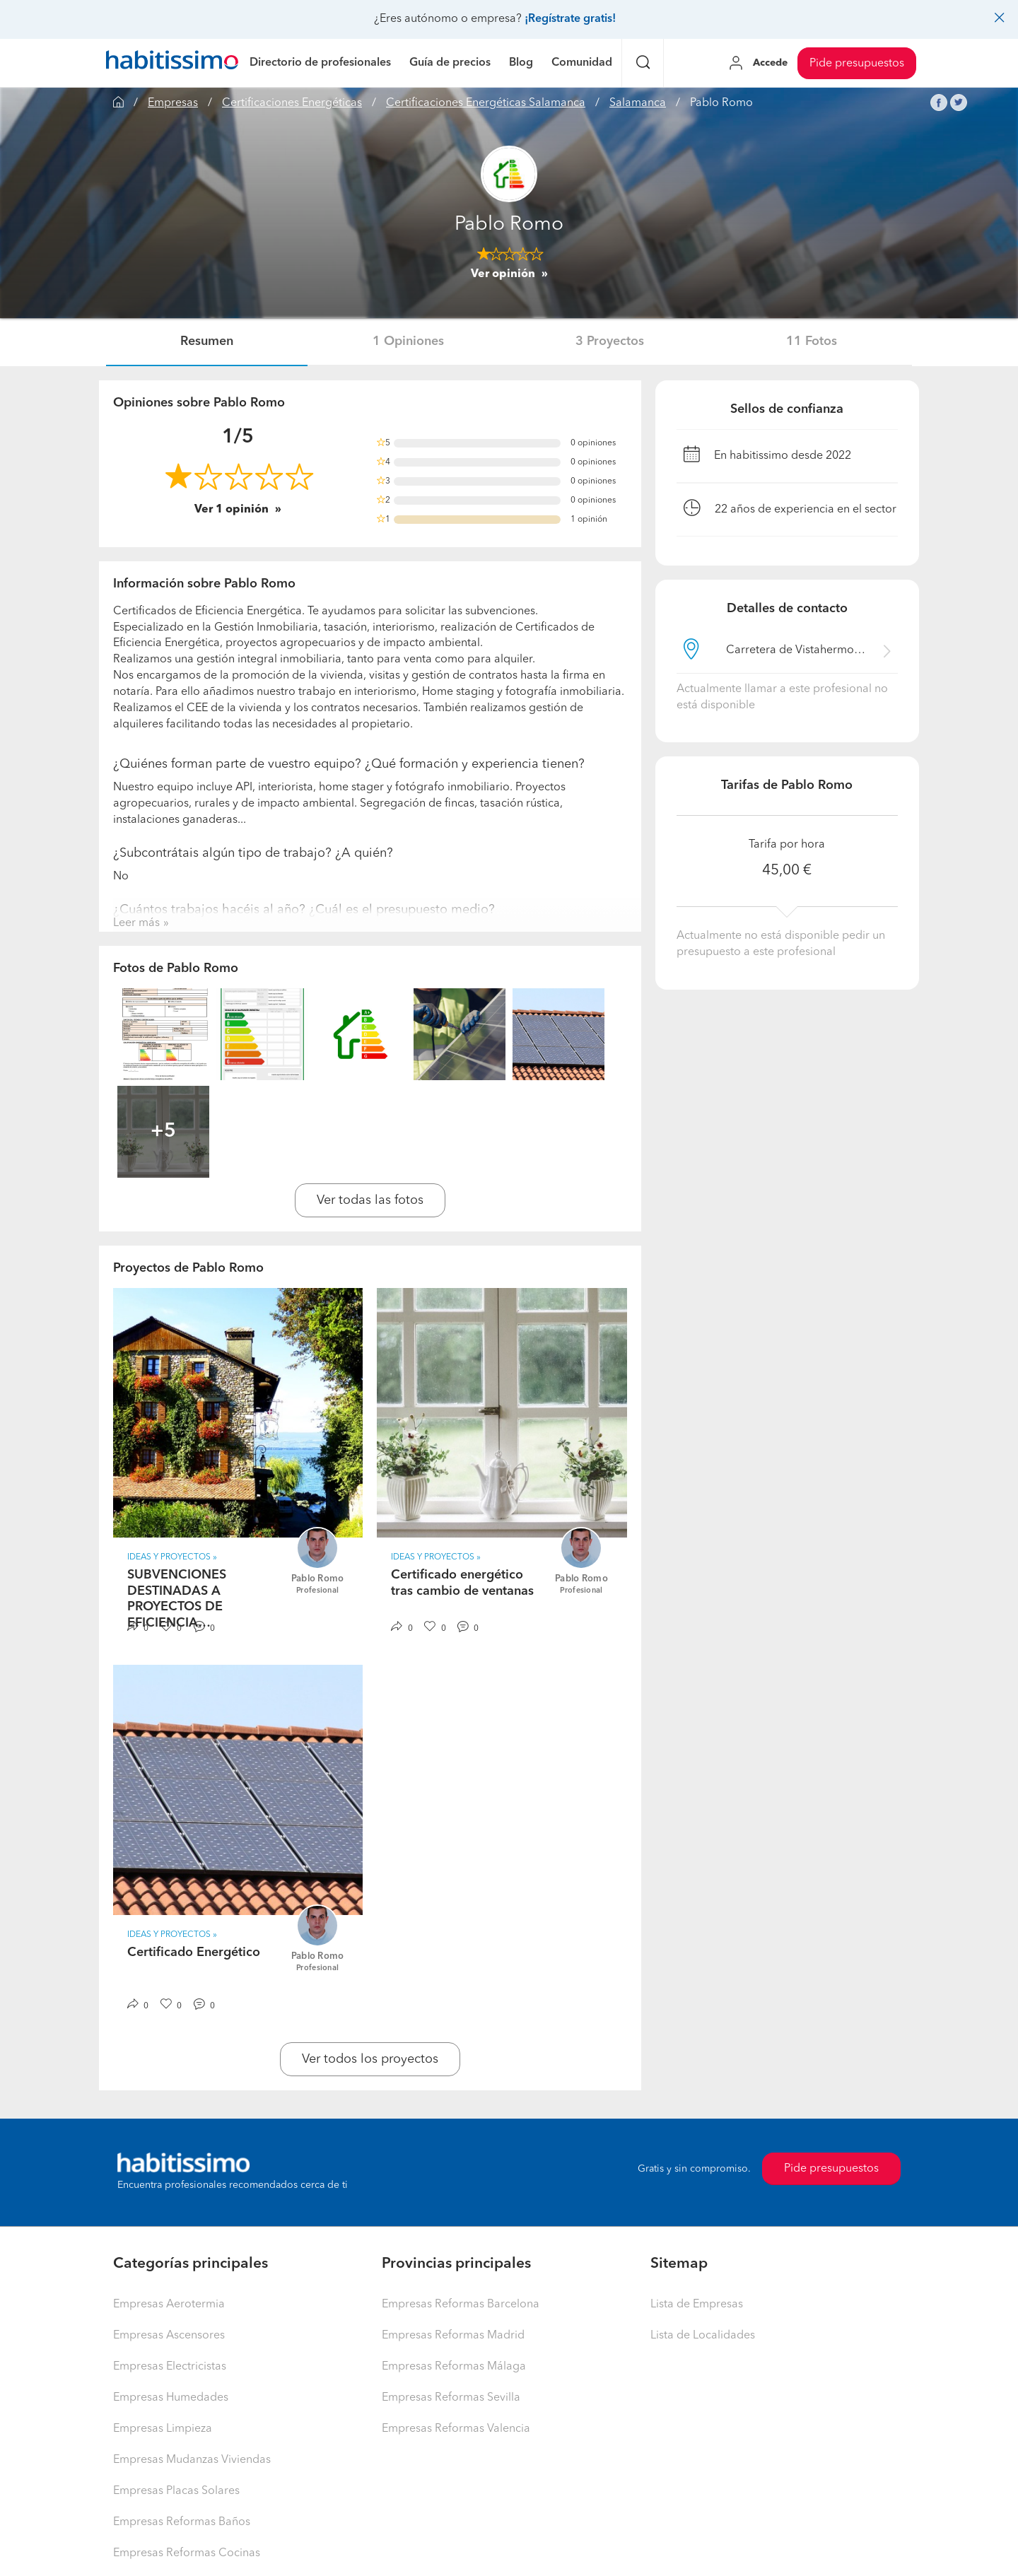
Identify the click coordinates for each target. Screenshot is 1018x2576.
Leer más (136, 923)
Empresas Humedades (170, 2398)
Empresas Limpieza (162, 2429)
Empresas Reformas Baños (181, 2522)
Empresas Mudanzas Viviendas (192, 2460)
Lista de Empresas (696, 2304)
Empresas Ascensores (169, 2335)
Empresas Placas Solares (176, 2491)
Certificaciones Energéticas (292, 103)
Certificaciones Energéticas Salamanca (485, 103)
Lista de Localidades (702, 2335)
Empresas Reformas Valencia (456, 2429)
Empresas (173, 103)
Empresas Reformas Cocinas (186, 2553)
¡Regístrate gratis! (570, 19)
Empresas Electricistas (169, 2366)
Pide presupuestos (856, 63)
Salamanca (637, 103)
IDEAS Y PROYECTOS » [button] (172, 1557)
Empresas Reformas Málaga (454, 2366)
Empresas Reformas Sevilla (451, 2398)
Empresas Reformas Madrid (453, 2335)
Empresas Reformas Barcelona (460, 2304)
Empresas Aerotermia (169, 2304)
